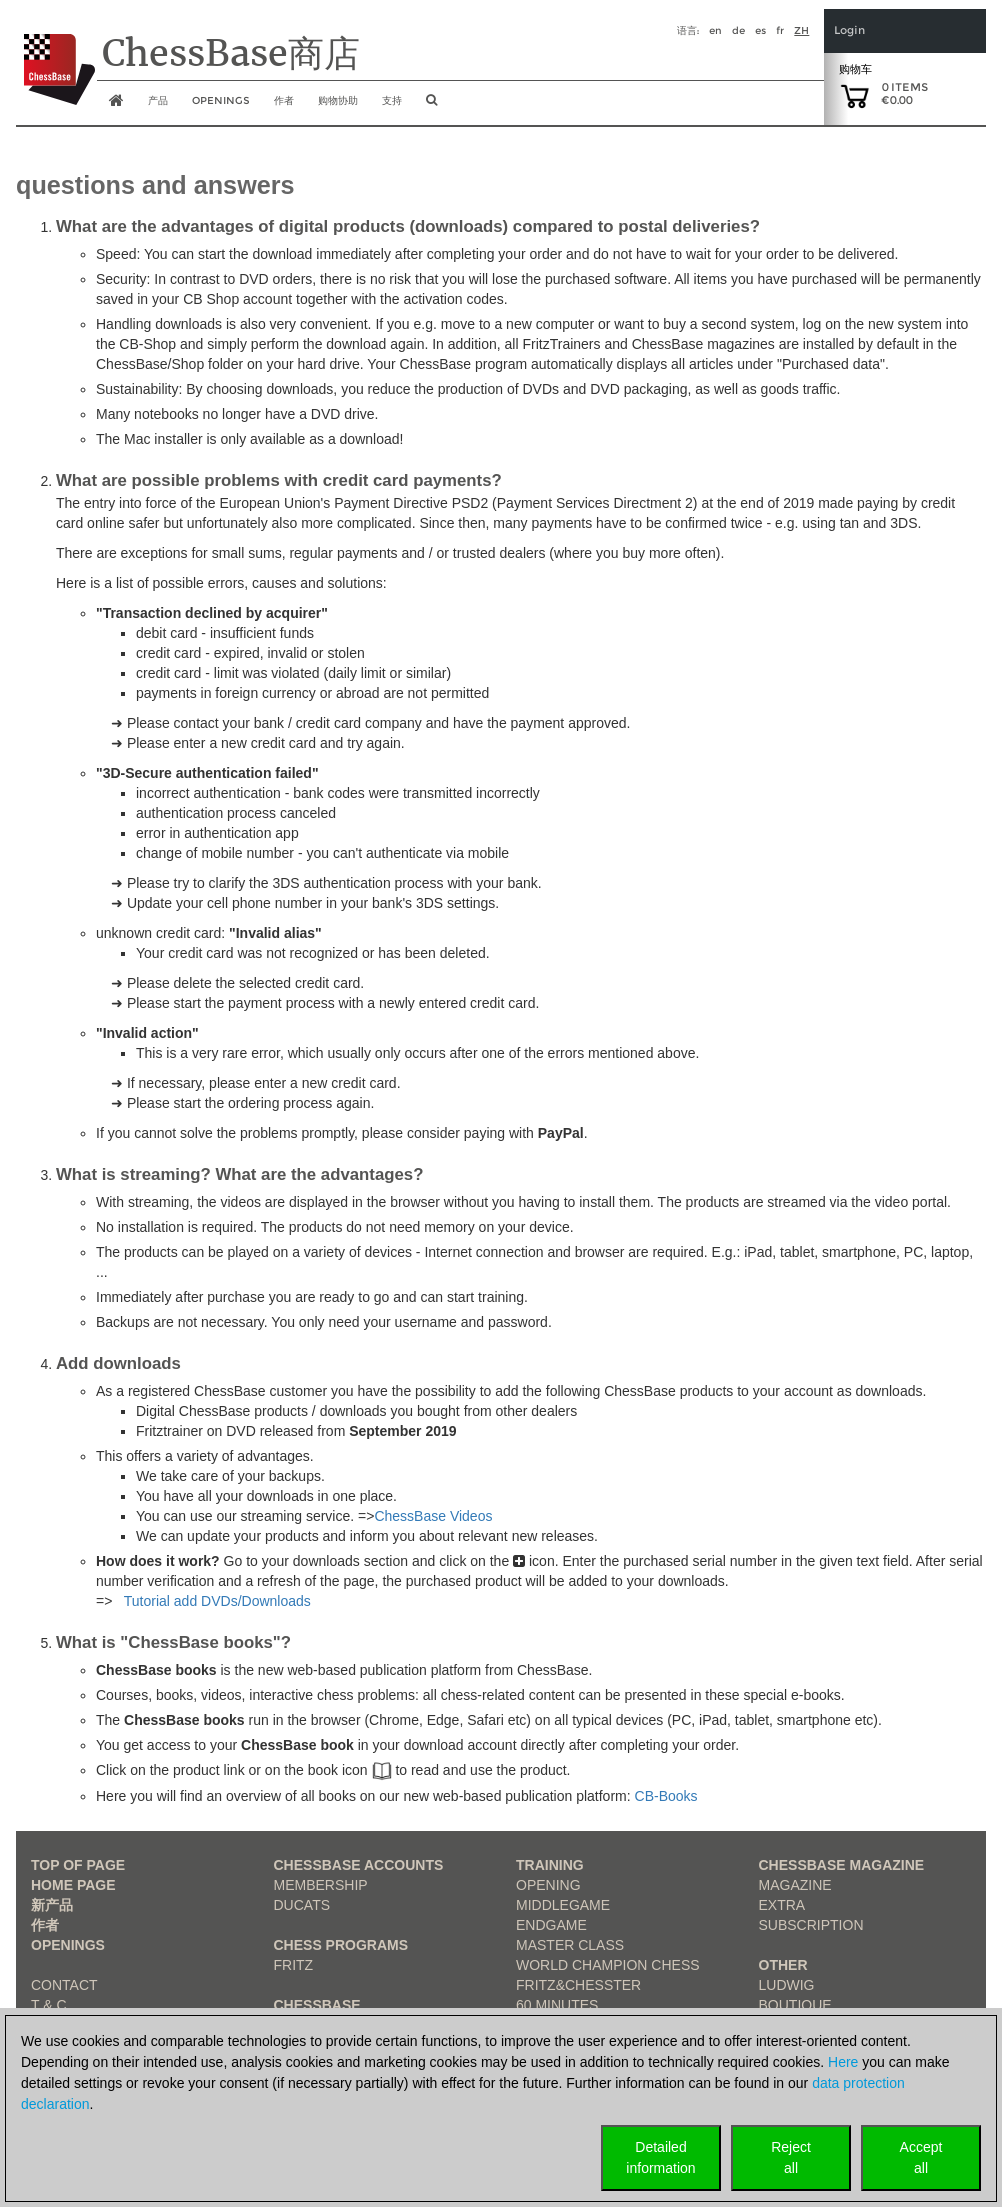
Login (849, 30)
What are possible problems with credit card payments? (279, 480)
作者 (284, 100)
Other (783, 1965)
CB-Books (666, 1796)
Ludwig (787, 1985)
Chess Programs (341, 1945)
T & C (49, 2005)
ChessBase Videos (433, 1516)
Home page (73, 1885)
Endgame (551, 1925)
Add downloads (118, 1363)
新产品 (52, 1905)
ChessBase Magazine (842, 1865)
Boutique (795, 2005)
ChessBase (317, 2005)
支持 (392, 100)
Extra (782, 1905)
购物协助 (338, 100)
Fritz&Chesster (578, 1985)
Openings (68, 1945)
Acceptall (921, 2157)
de (738, 30)
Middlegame (563, 1905)
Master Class (570, 1945)
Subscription (811, 1925)
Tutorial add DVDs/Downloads (217, 1601)
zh (801, 30)
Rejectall (791, 2157)
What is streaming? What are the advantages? (239, 1174)
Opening (548, 1885)
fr (780, 30)
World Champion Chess (608, 1965)
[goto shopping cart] (855, 95)
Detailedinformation (660, 2157)
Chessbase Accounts (359, 1865)
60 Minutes (557, 2005)
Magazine (795, 1885)
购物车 (855, 69)
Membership (321, 1885)
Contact (64, 1985)
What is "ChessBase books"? (173, 1642)
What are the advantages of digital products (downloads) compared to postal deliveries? (408, 226)
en (715, 30)
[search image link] (431, 106)
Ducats (302, 1905)
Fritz (294, 1965)
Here (843, 2062)
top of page (78, 1865)
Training (550, 1865)
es (760, 30)
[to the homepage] (55, 54)
